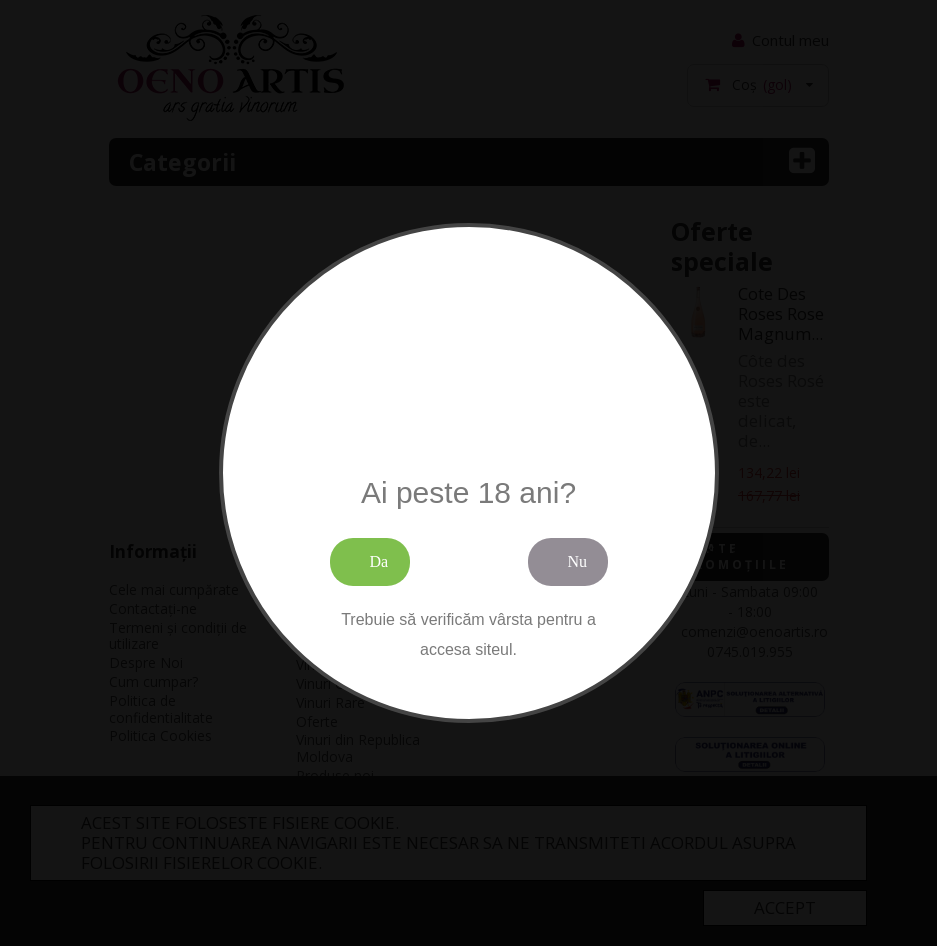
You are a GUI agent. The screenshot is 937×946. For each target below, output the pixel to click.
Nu (578, 561)
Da (379, 561)
